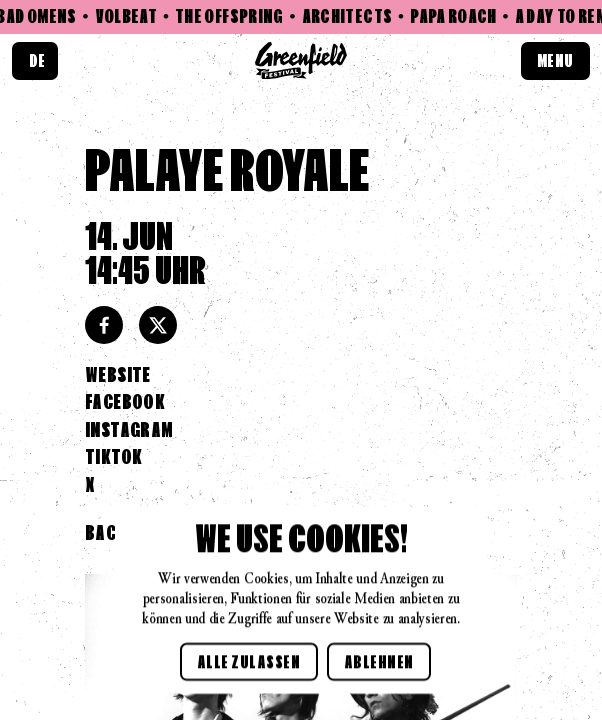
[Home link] (301, 60)
